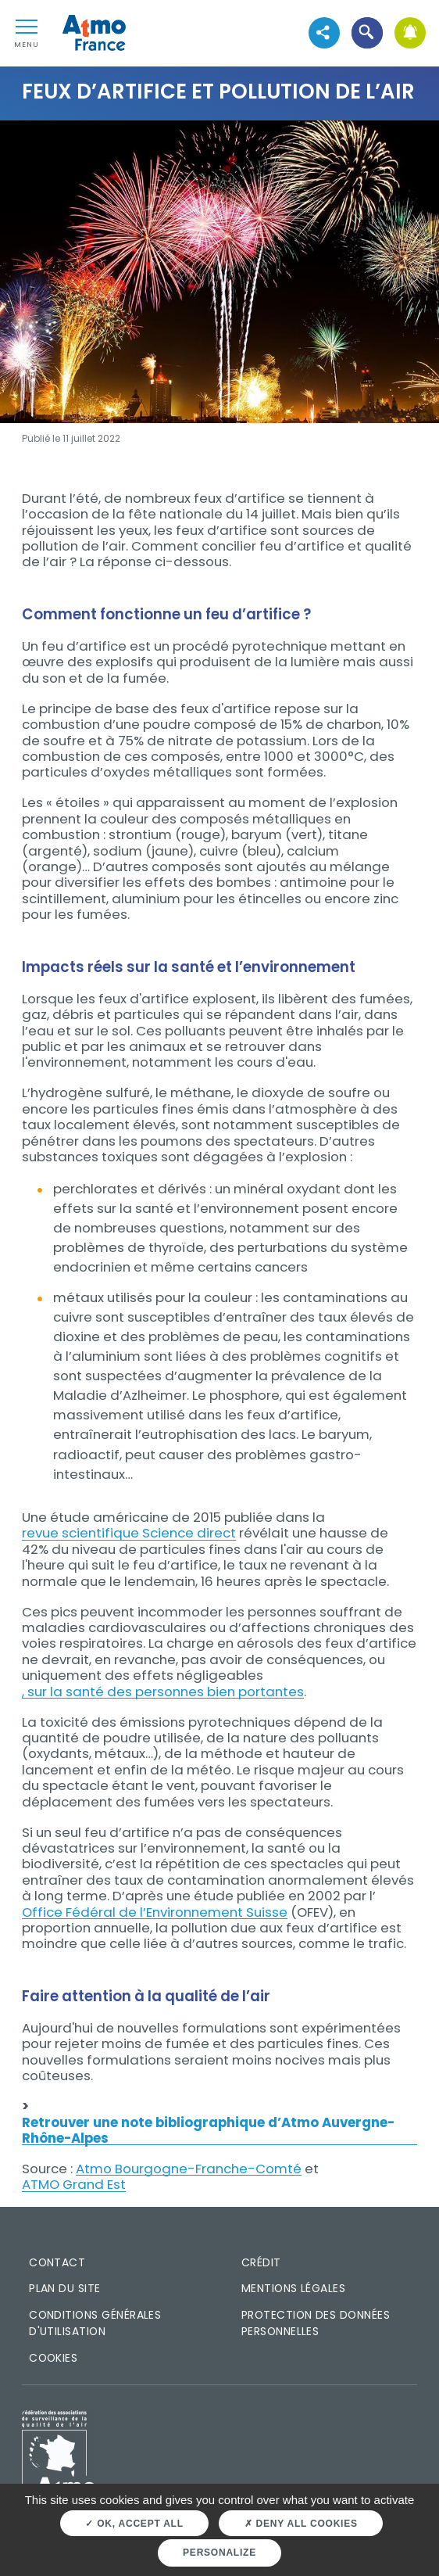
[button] (366, 33)
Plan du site (65, 2288)
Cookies (53, 2358)
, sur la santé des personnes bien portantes (163, 1691)
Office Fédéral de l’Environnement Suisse (154, 1912)
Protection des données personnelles (315, 2323)
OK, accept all (134, 2523)
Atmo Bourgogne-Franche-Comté (189, 2168)
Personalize (219, 2552)
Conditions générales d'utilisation (95, 2323)
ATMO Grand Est (74, 2184)
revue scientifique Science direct (129, 1533)
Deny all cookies (301, 2523)
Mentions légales (293, 2288)
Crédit (261, 2262)
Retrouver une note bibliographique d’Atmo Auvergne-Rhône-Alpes (208, 2131)
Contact (57, 2262)
